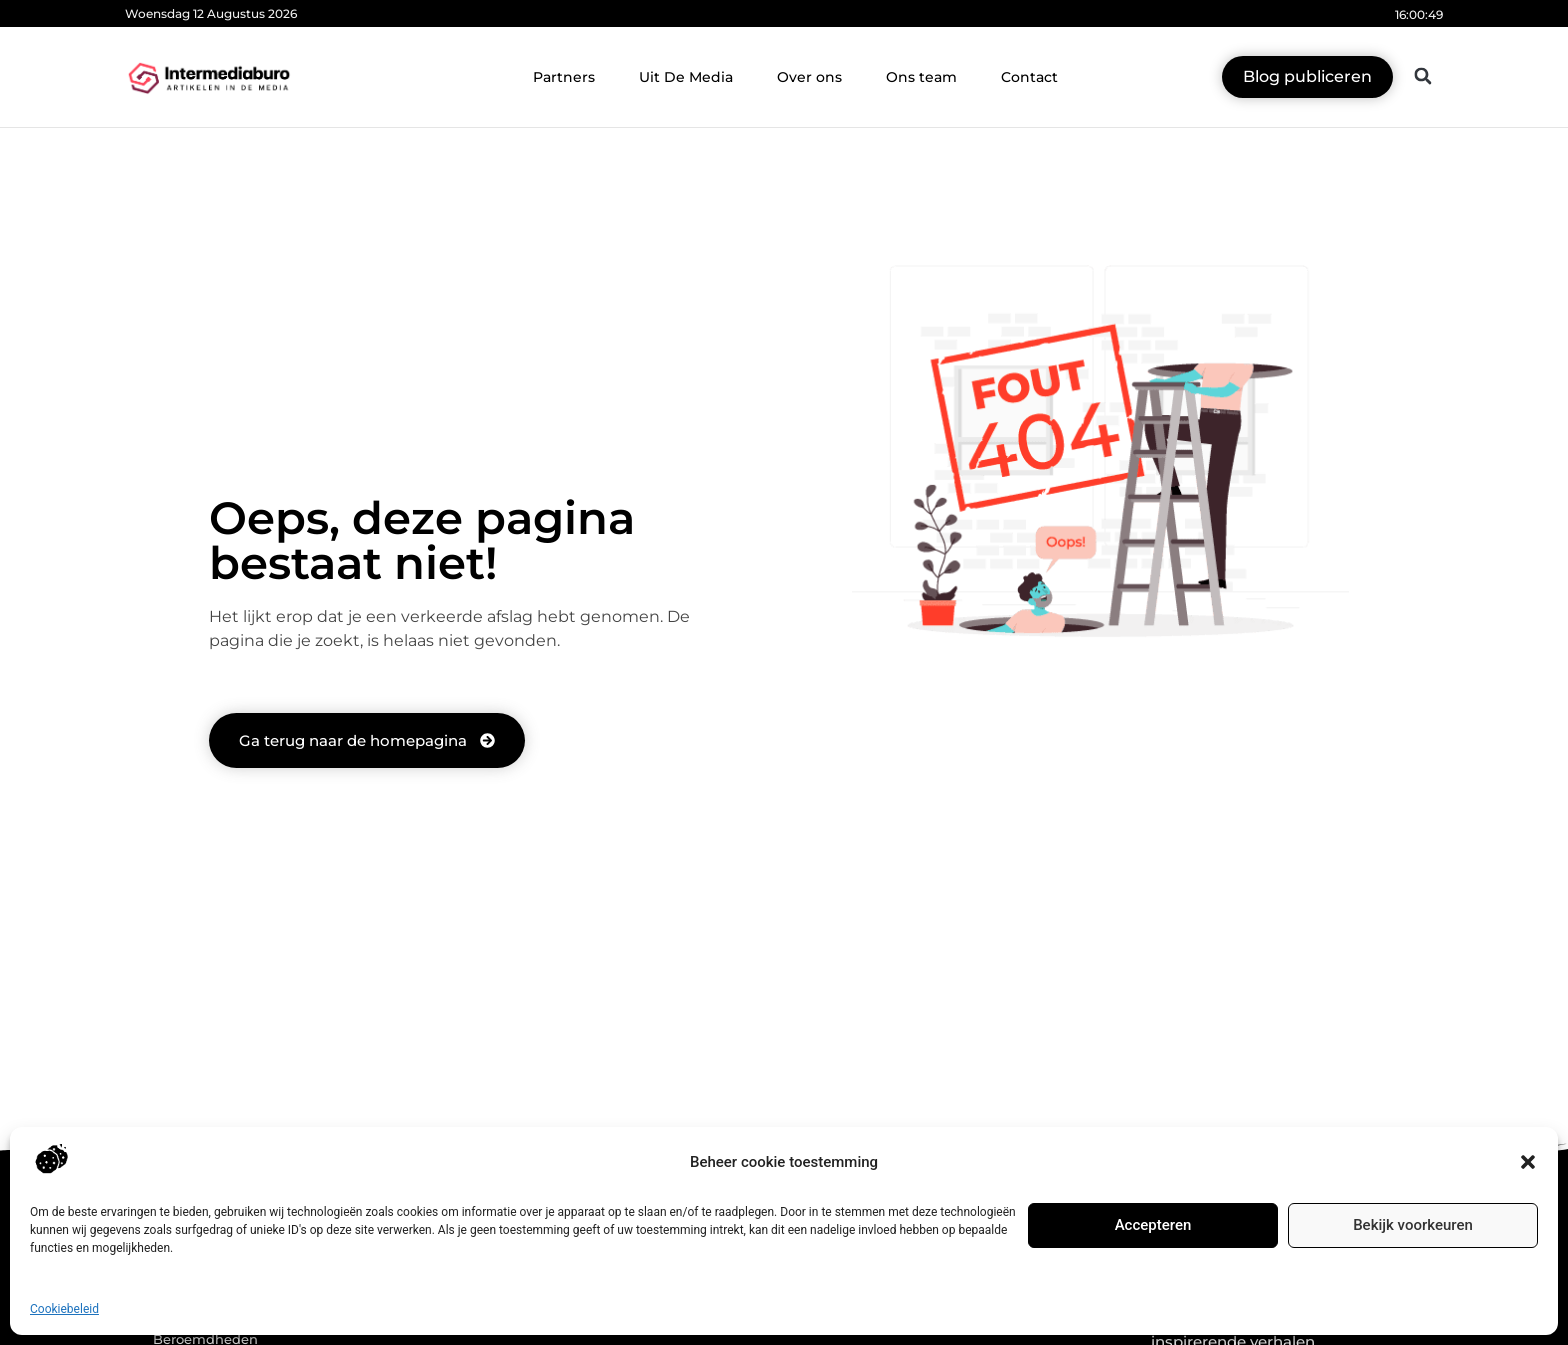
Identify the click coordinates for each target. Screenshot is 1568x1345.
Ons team (921, 77)
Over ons (809, 77)
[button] (1528, 1162)
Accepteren (1153, 1225)
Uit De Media (686, 77)
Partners (564, 77)
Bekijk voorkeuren (1413, 1225)
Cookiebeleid (64, 1309)
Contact (1029, 77)
